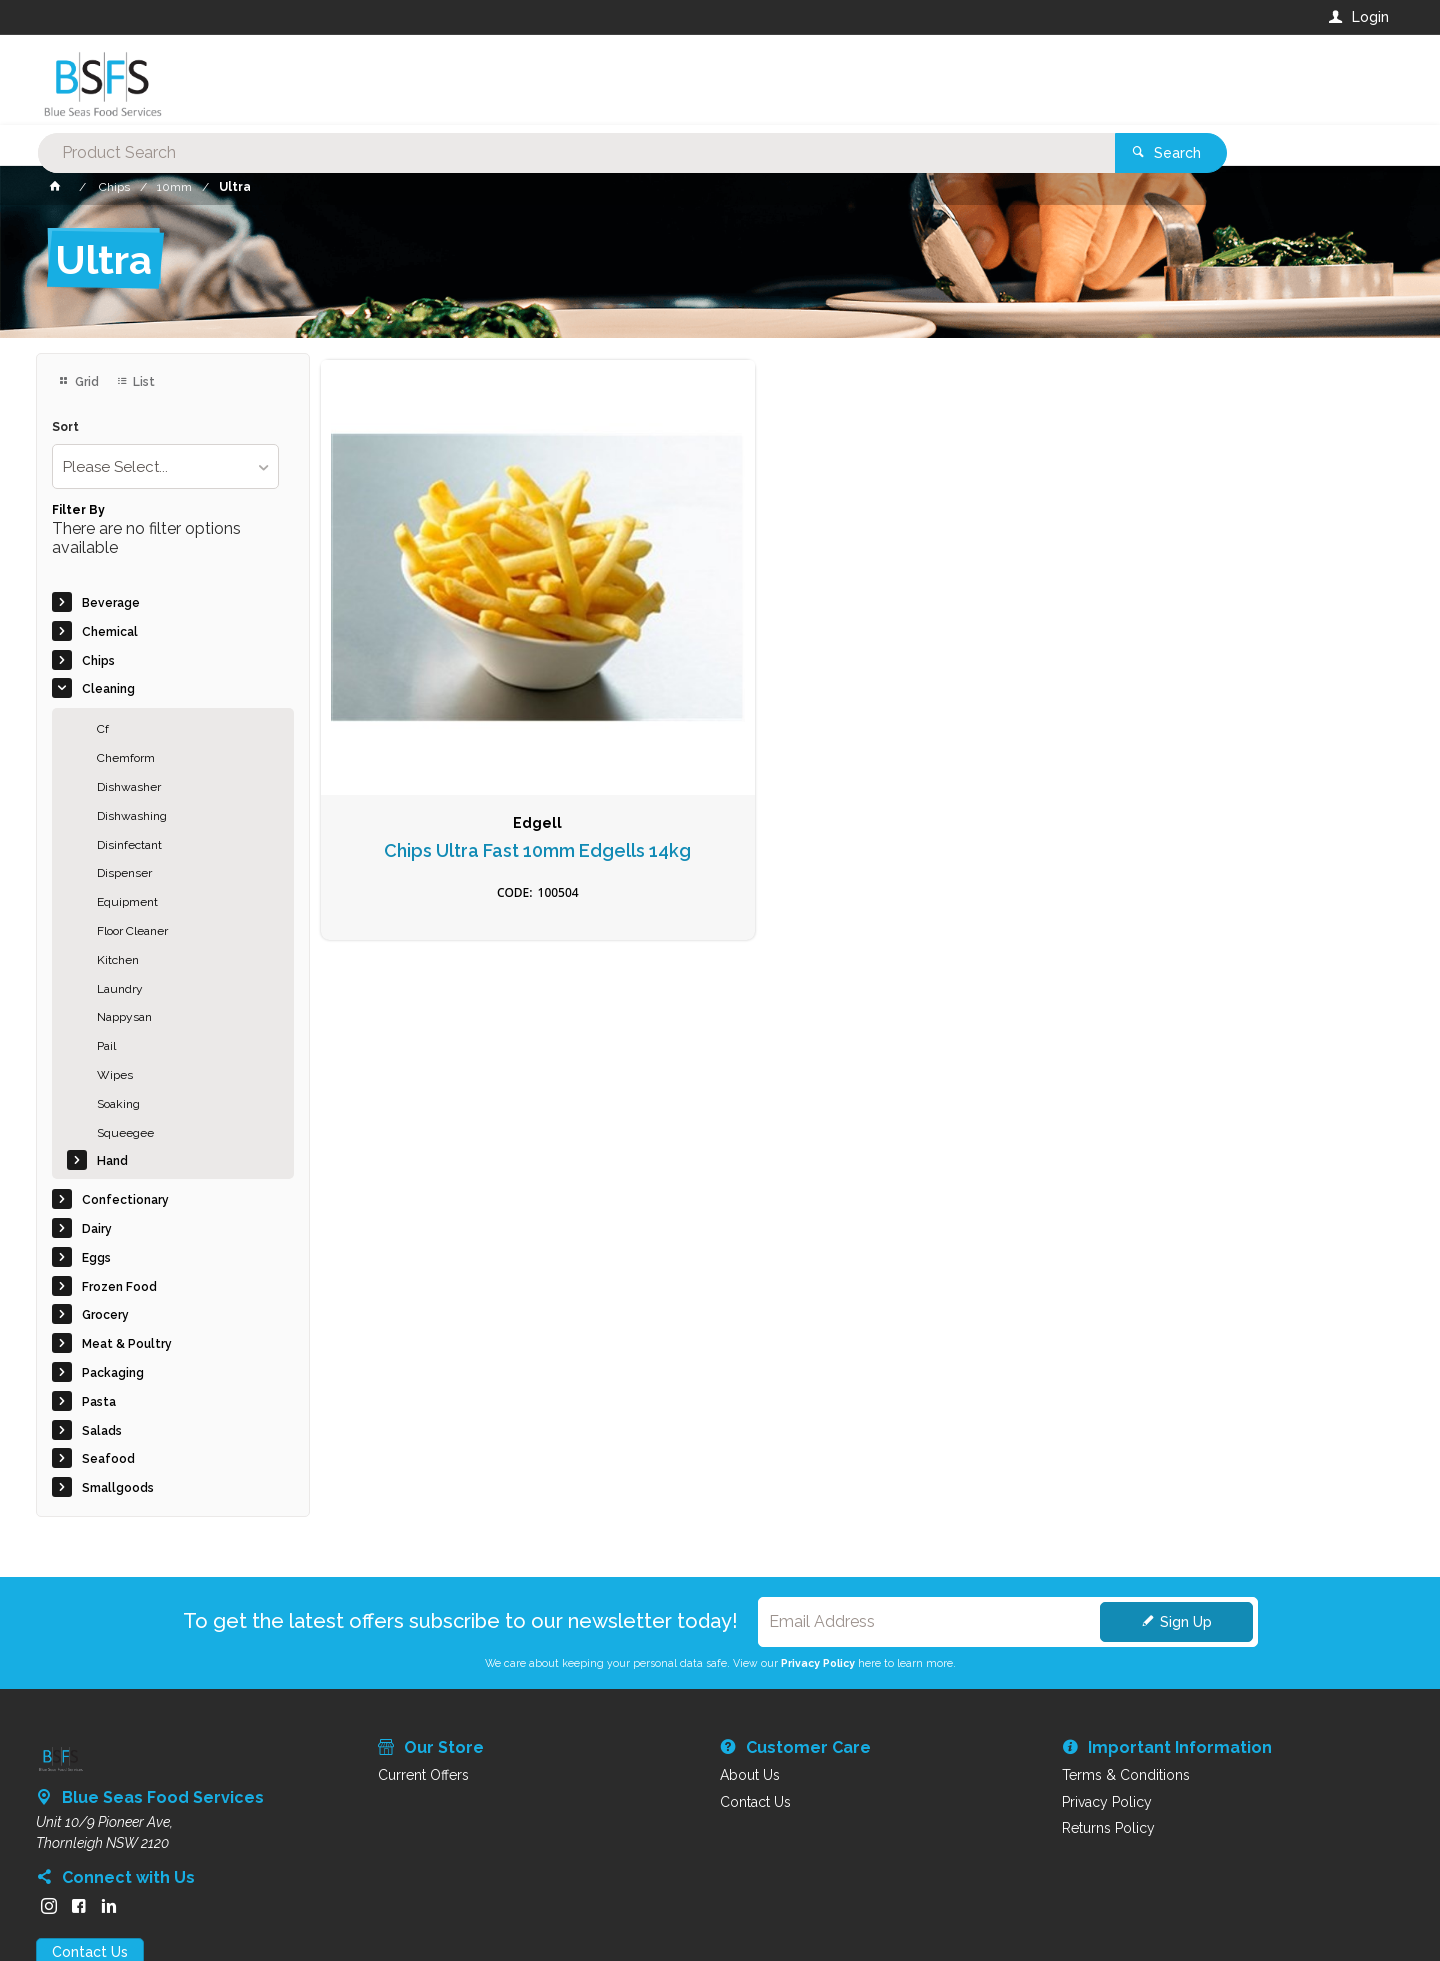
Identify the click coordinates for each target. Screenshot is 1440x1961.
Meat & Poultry (127, 1344)
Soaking (118, 1104)
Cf (103, 729)
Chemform (126, 758)
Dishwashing (132, 816)
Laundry (120, 989)
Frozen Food (119, 1287)
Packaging (113, 1373)
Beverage (111, 603)
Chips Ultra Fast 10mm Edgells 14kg (446, 671)
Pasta (99, 1402)
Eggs (96, 1258)
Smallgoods (118, 1488)
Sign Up (1186, 1622)
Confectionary (125, 1200)
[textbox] (639, 80)
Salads (102, 1431)
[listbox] (165, 466)
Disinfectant (129, 845)
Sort (65, 427)
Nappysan (124, 1017)
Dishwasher (129, 787)
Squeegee (125, 1133)
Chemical (110, 632)
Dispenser (124, 873)
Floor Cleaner (132, 931)
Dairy (97, 1229)
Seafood (108, 1459)
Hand (112, 1161)
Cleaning (108, 689)
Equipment (127, 902)
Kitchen (118, 960)
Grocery (105, 1315)
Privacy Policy (818, 1663)
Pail (106, 1046)
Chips (98, 661)
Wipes (115, 1075)
